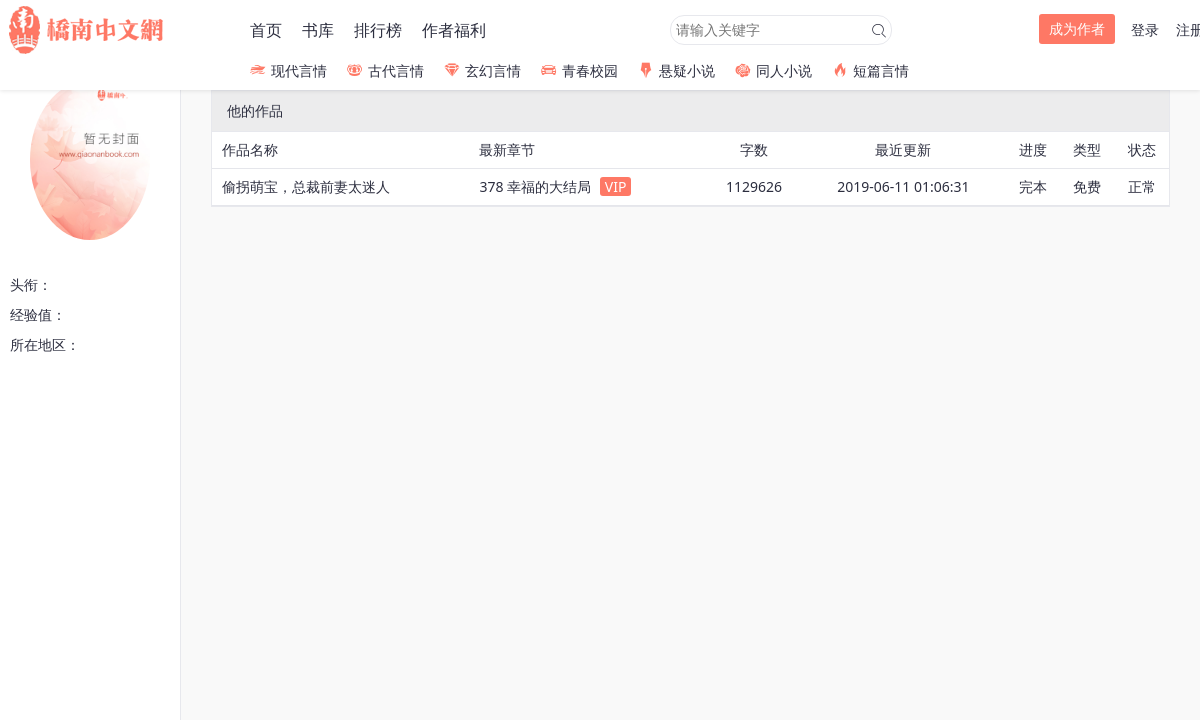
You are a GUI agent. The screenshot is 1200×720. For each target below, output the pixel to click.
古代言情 (385, 70)
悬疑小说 (676, 70)
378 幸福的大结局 (535, 186)
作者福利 (454, 30)
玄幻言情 (482, 70)
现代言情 (288, 70)
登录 (1145, 29)
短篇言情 (870, 70)
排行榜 (378, 30)
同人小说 (773, 70)
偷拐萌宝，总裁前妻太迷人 (306, 186)
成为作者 (1077, 28)
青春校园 (579, 70)
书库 (318, 30)
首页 (266, 30)
